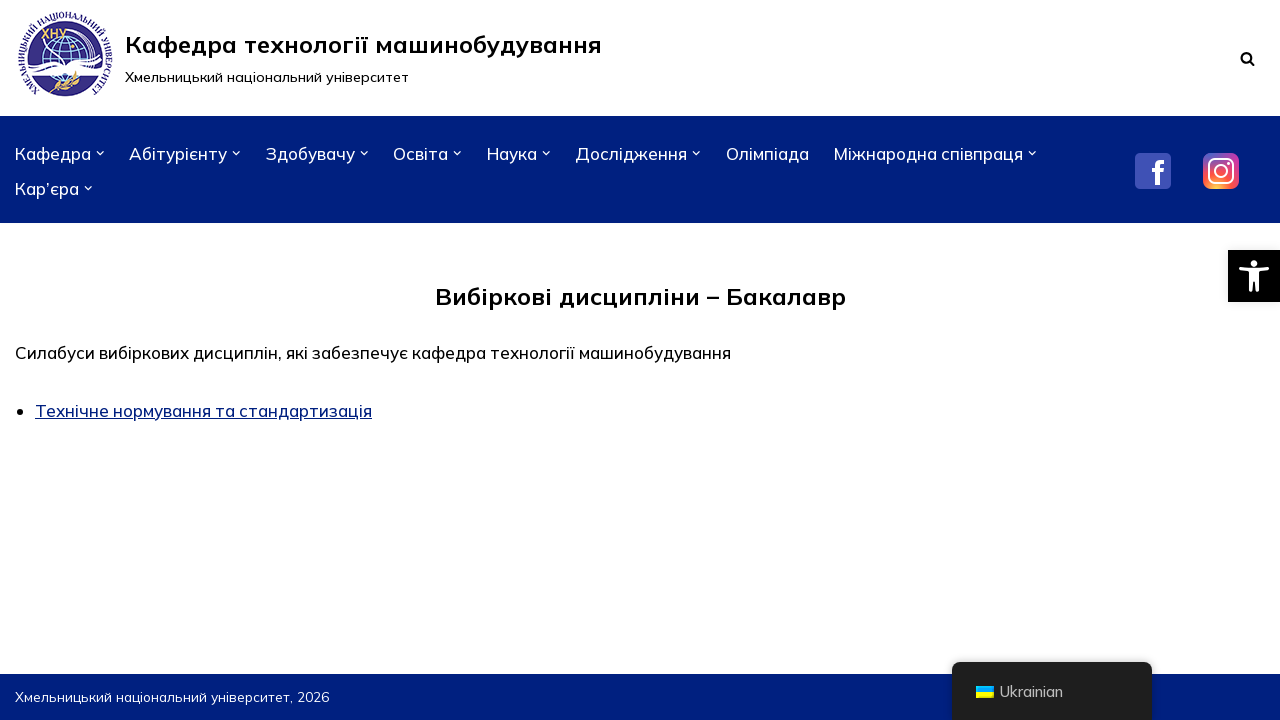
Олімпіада (767, 153)
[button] (1254, 276)
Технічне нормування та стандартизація (203, 410)
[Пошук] (1247, 58)
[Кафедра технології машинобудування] (308, 58)
